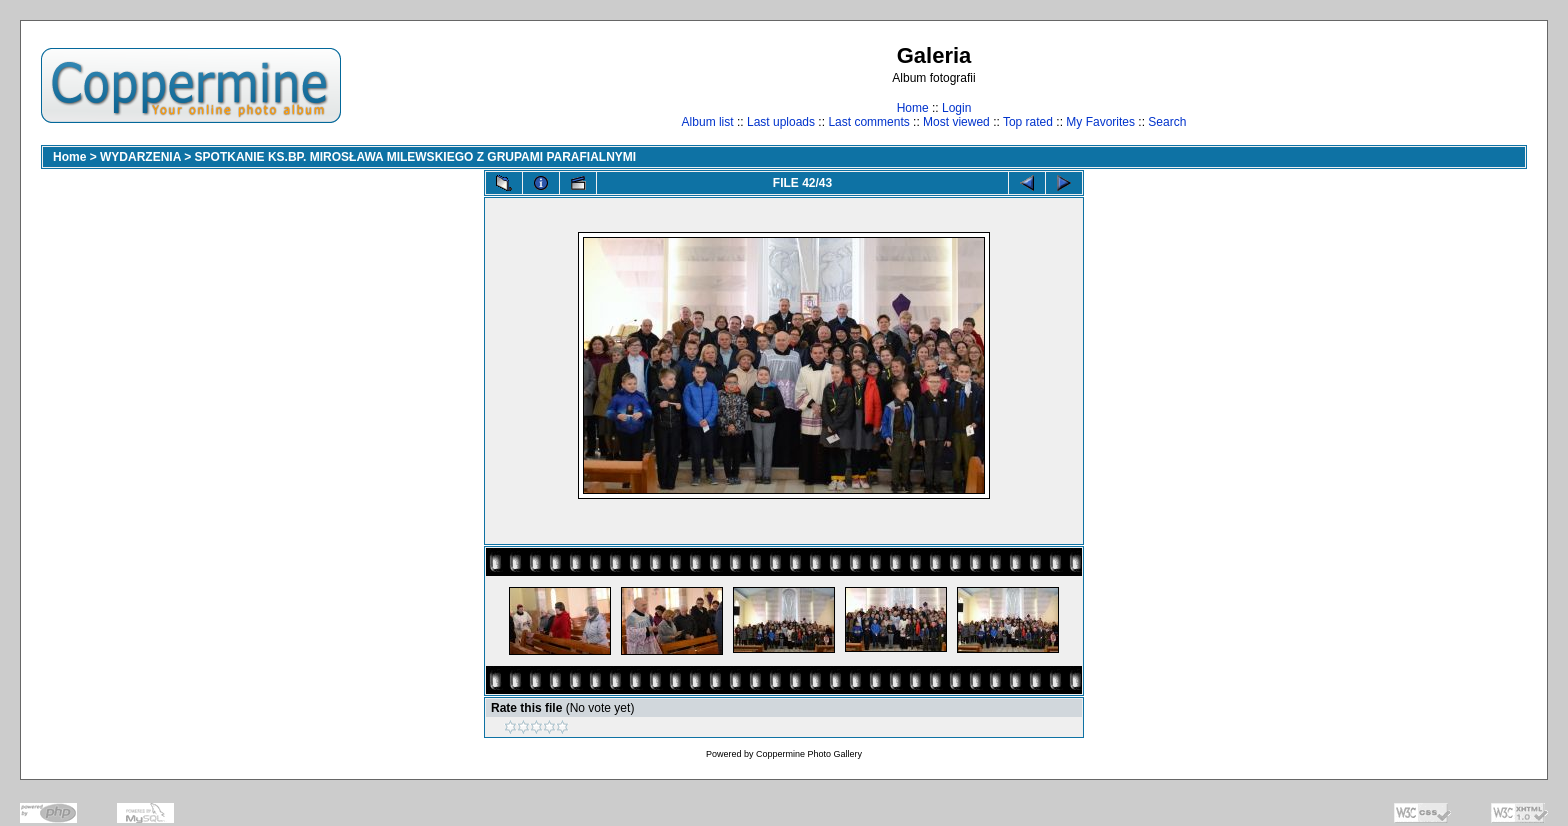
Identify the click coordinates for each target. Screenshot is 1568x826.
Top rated (1028, 122)
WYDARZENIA (140, 157)
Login (956, 108)
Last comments (868, 122)
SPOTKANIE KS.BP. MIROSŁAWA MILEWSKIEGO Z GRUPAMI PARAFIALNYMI (416, 157)
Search (1167, 122)
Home (913, 108)
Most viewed (956, 122)
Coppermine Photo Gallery (809, 754)
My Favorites (1100, 122)
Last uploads (781, 122)
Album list (708, 122)
